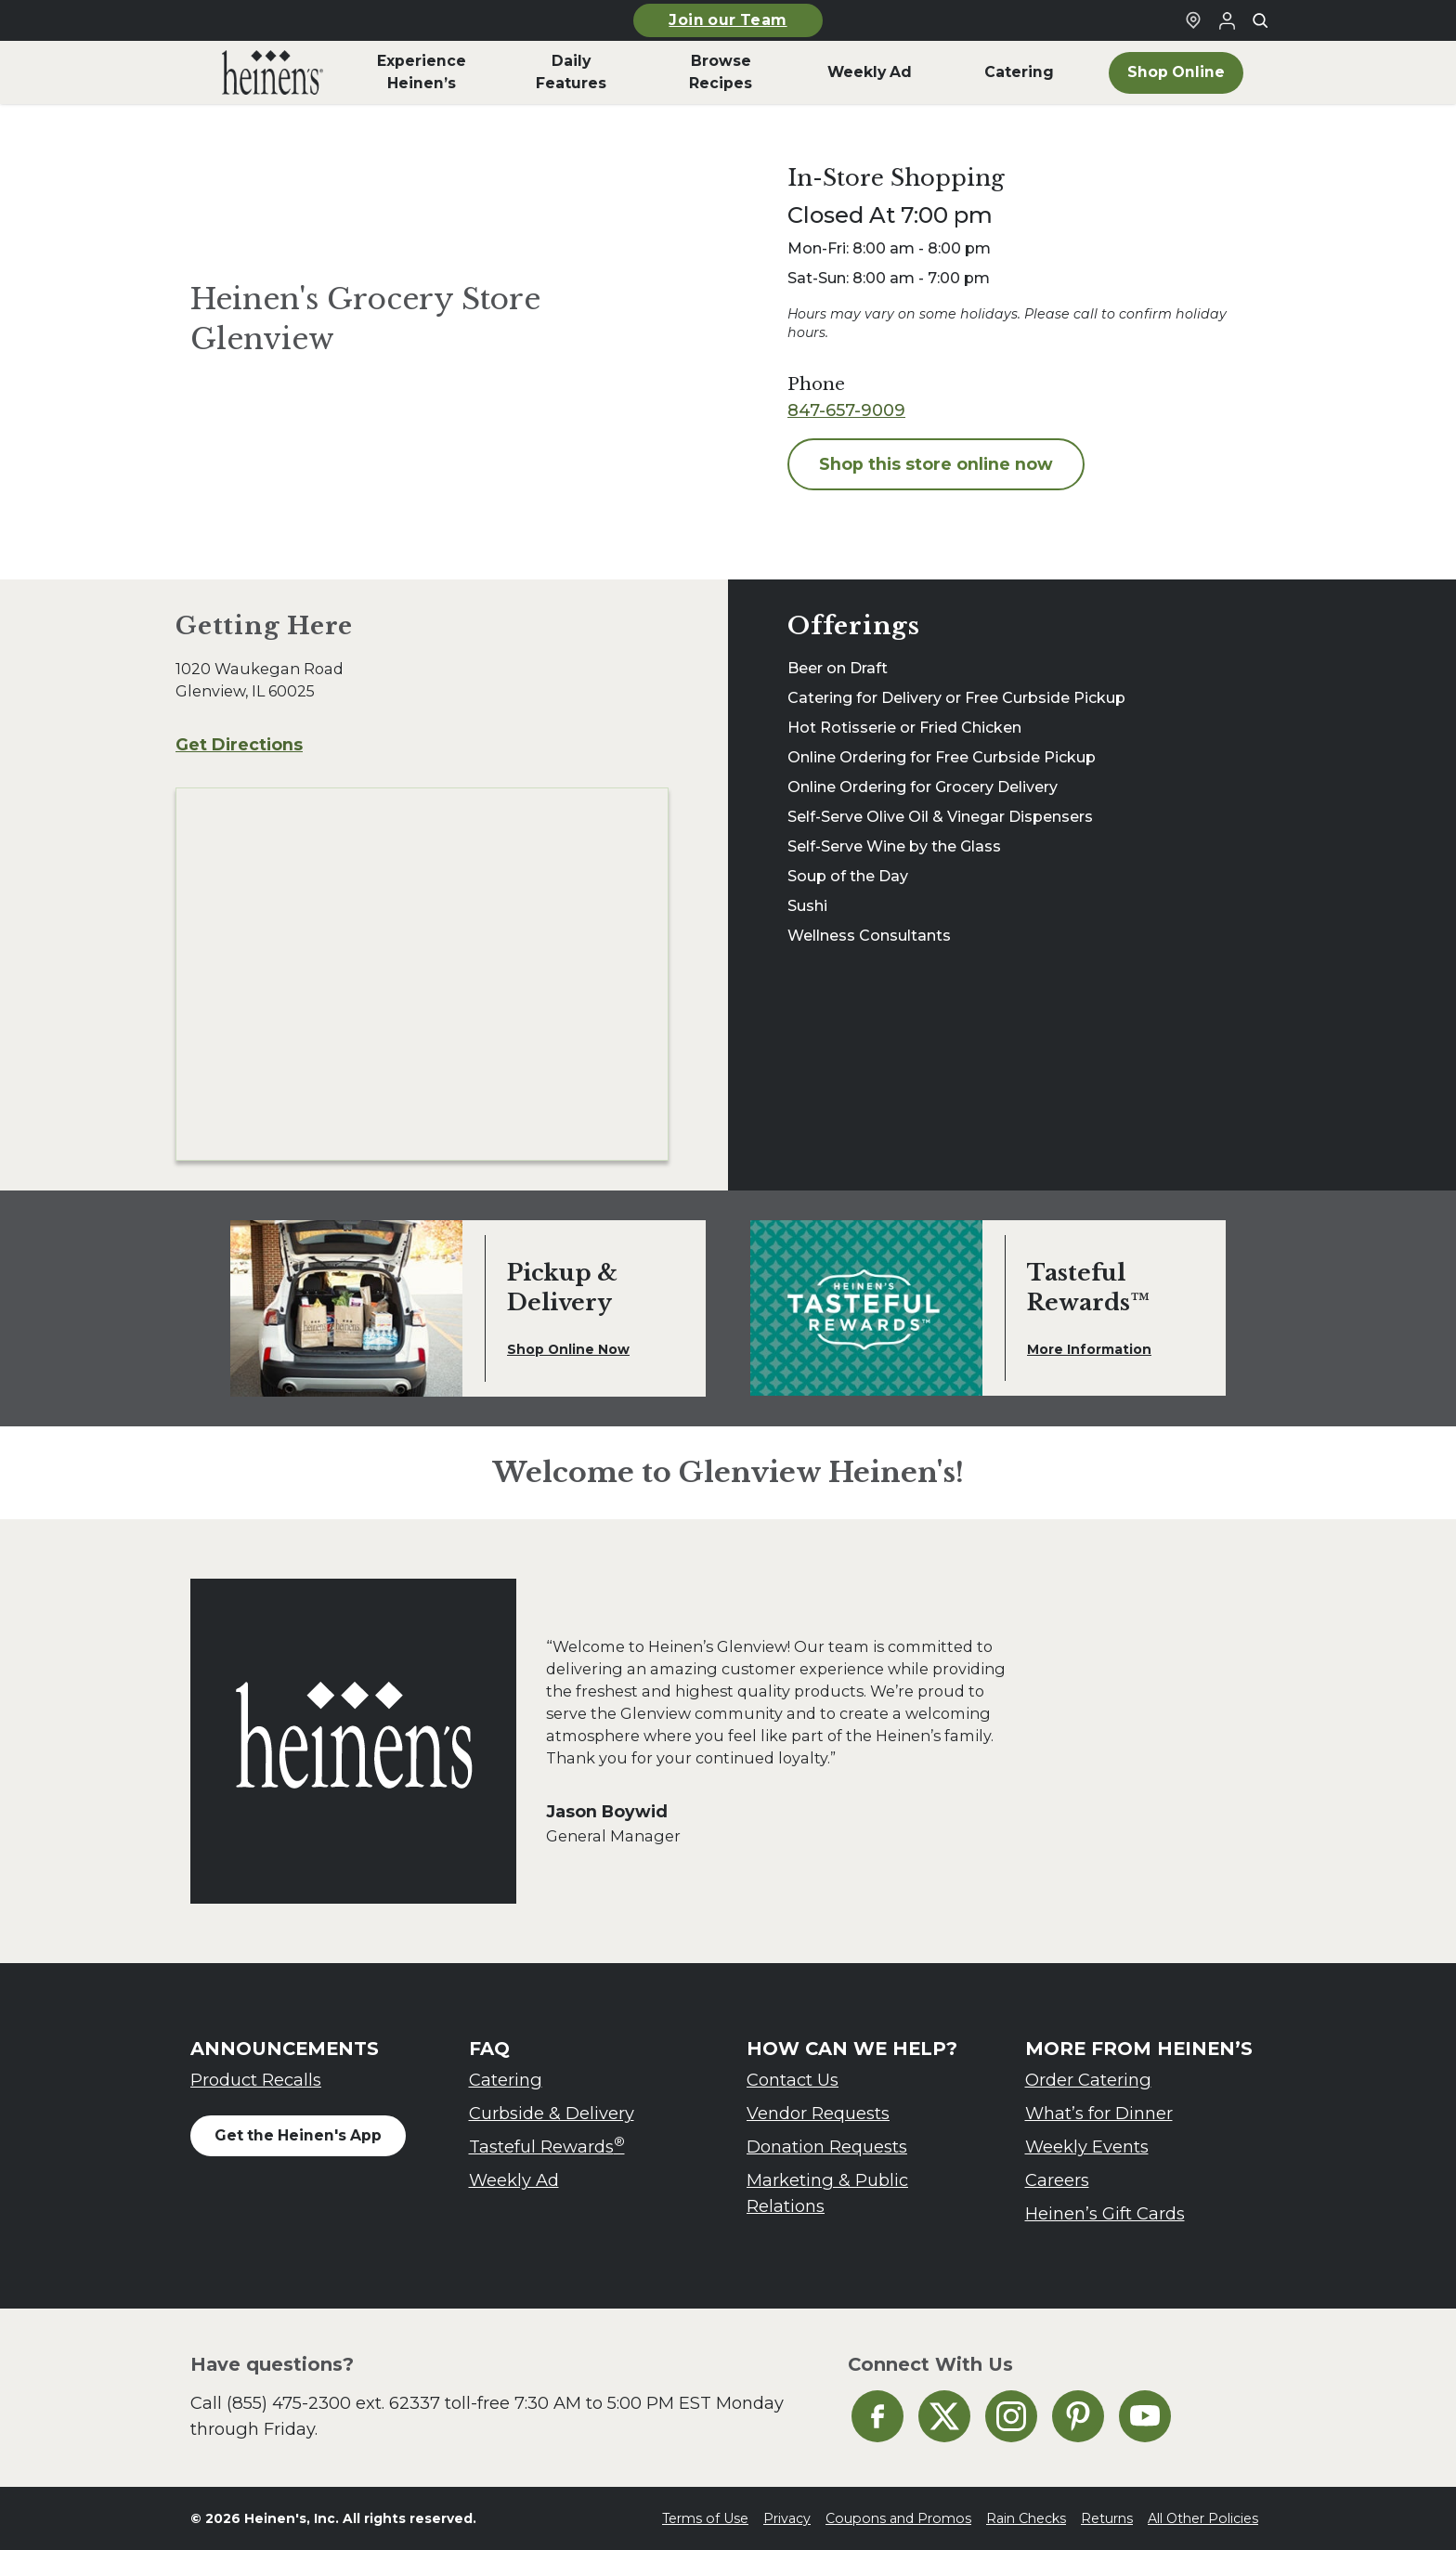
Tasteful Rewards (547, 2145)
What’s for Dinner (1099, 2113)
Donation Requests (827, 2146)
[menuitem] (272, 72)
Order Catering (1088, 2079)
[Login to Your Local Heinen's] (1227, 20)
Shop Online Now (568, 1349)
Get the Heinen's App (298, 2135)
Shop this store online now (936, 464)
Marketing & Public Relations (827, 2193)
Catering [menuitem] (1019, 72)
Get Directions (239, 744)
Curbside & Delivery (551, 2113)
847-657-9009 (846, 410)
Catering (505, 2079)
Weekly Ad (514, 2180)
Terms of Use (705, 2518)
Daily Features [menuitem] (571, 72)
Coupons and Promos (898, 2518)
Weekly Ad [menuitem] (869, 72)
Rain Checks (1026, 2518)
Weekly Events (1087, 2146)
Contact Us (792, 2079)
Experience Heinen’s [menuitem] (421, 72)
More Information (1089, 1349)
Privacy (787, 2518)
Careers (1057, 2180)
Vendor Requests (818, 2113)
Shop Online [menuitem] (1176, 72)
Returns (1107, 2518)
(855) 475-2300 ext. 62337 (333, 2402)
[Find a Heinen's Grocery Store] (1193, 20)
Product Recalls (255, 2079)
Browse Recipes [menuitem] (720, 72)
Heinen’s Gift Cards (1105, 2213)
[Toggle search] (1260, 20)
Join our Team (727, 20)
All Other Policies (1203, 2518)
